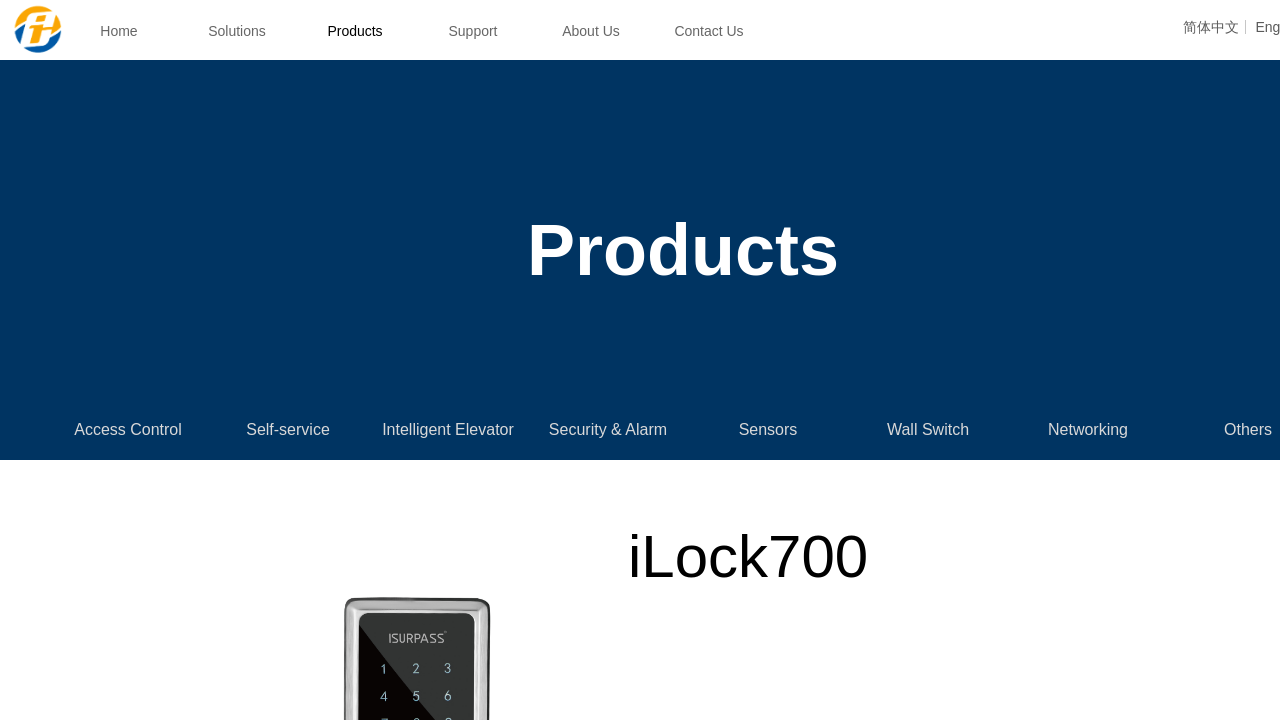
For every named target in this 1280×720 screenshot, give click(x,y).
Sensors (768, 429)
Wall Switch (928, 429)
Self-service (288, 429)
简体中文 (1211, 27)
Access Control (128, 429)
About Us (591, 31)
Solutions (237, 31)
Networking (1088, 429)
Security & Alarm (608, 429)
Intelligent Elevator (448, 429)
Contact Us (708, 31)
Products (354, 31)
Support (472, 31)
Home (118, 31)
